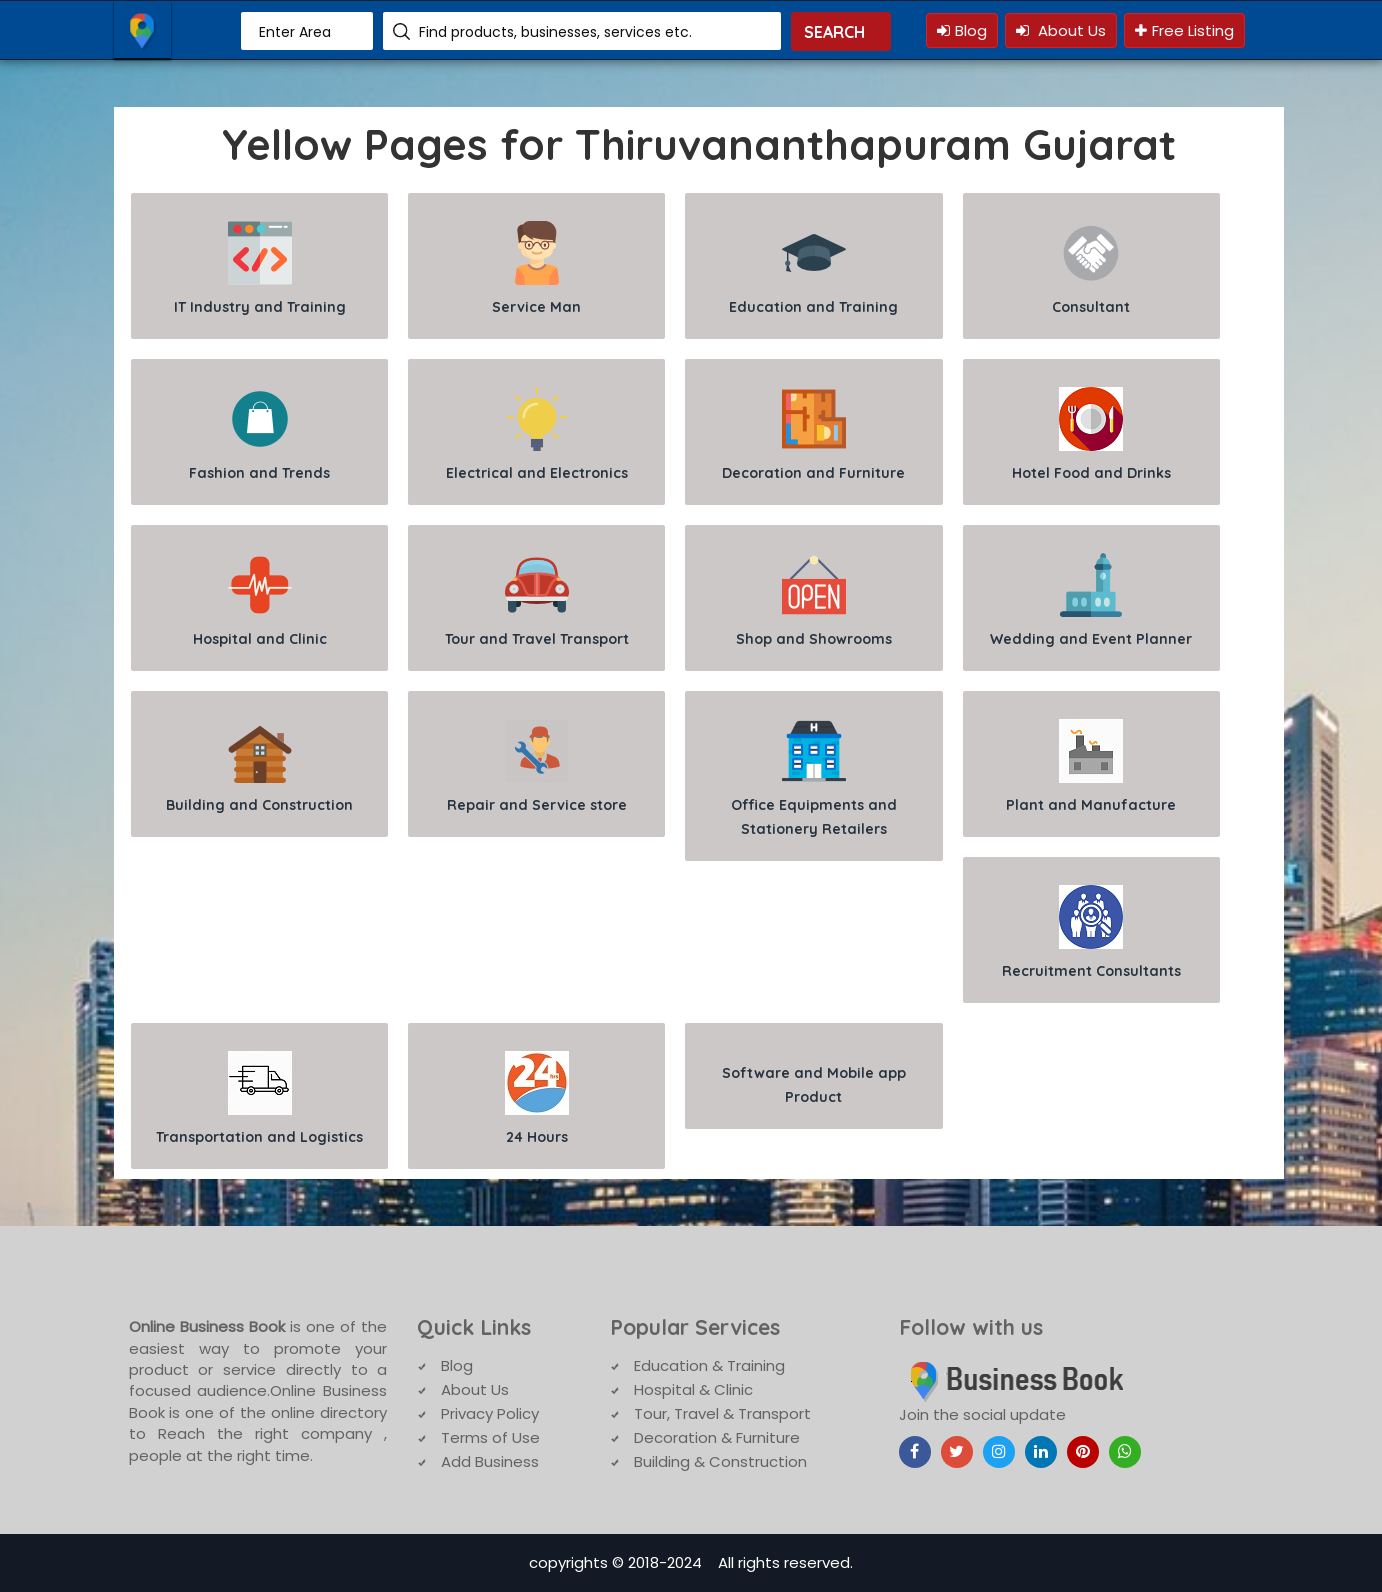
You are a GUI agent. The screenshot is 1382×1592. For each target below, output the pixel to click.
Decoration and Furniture (813, 434)
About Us (1061, 30)
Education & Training (709, 1365)
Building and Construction (259, 766)
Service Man (536, 268)
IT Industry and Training (260, 268)
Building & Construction (720, 1461)
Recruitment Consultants (1091, 932)
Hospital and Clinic (260, 600)
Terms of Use (490, 1437)
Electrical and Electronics (537, 434)
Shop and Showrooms (814, 600)
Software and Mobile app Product (814, 1085)
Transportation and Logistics (259, 1098)
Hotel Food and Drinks (1091, 434)
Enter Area (295, 32)
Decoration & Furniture (717, 1437)
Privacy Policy (490, 1413)
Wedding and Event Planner (1091, 600)
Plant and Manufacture (1091, 766)
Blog (962, 30)
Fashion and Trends (259, 434)
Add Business (490, 1461)
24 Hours (537, 1098)
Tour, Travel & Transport (722, 1413)
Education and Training (813, 268)
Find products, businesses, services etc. (555, 32)
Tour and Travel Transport (537, 600)
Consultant (1091, 268)
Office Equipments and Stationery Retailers (814, 778)
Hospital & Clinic (693, 1389)
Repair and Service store (537, 766)
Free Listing (1184, 30)
